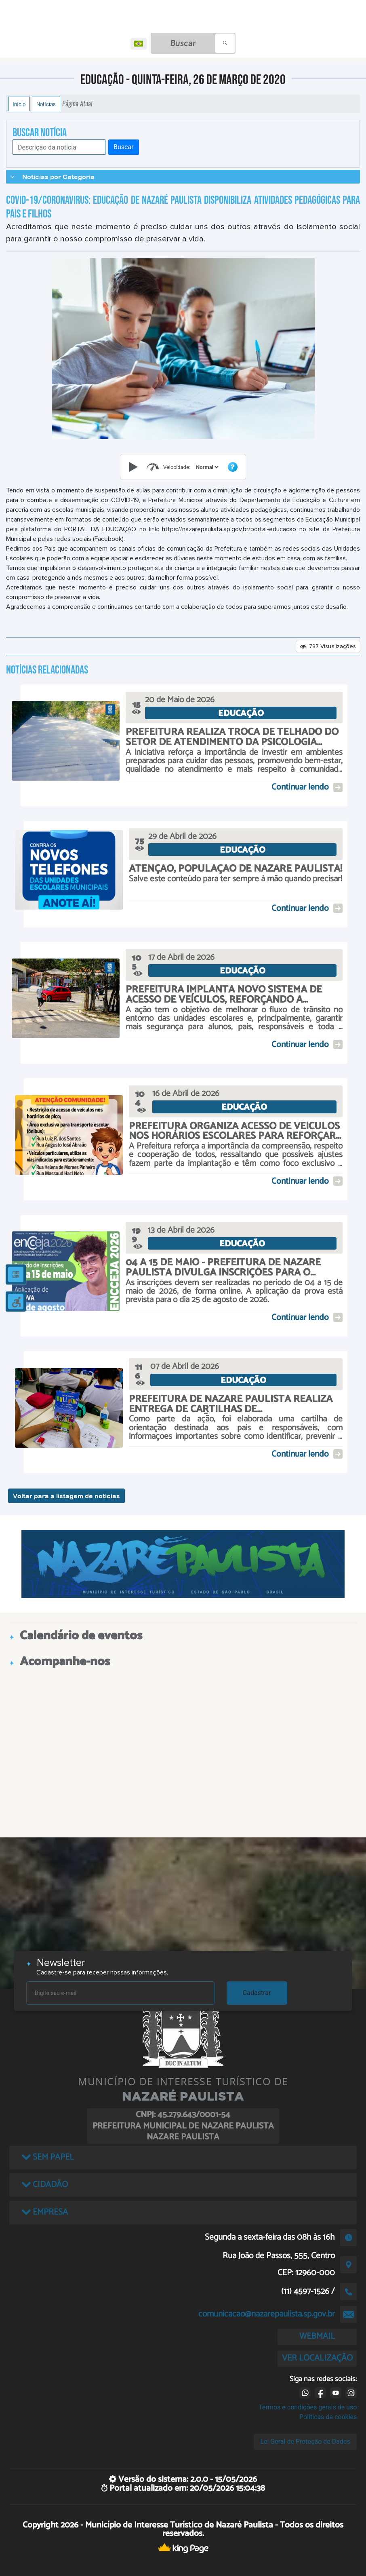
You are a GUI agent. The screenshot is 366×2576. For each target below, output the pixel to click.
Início (19, 104)
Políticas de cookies (328, 2417)
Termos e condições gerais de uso (308, 2407)
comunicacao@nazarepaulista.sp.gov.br (266, 2314)
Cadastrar (257, 1993)
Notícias (46, 104)
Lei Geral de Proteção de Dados (305, 2441)
